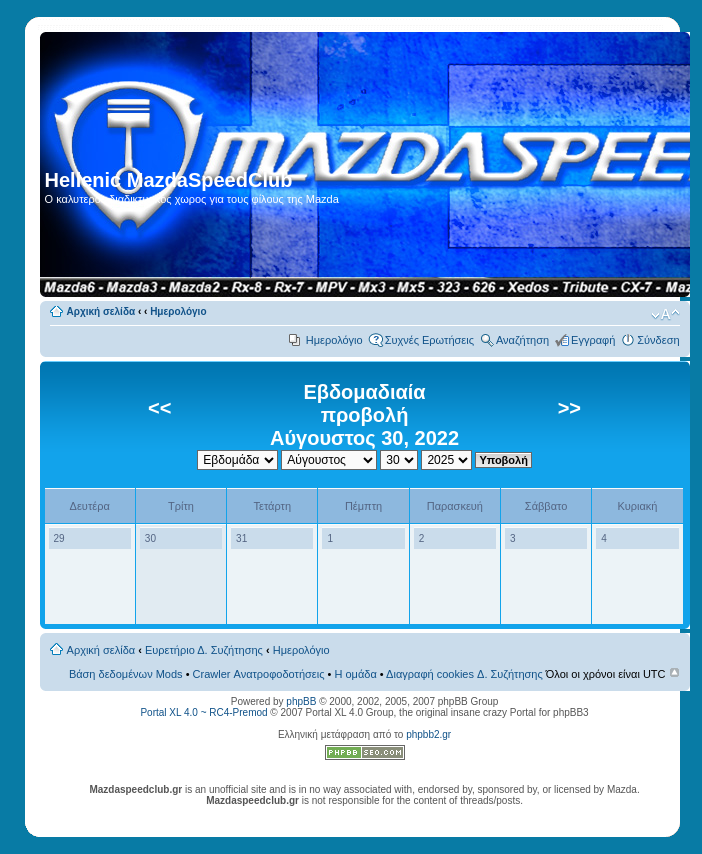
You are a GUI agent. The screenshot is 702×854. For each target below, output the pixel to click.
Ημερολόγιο (178, 311)
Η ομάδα (355, 674)
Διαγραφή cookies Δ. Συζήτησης (464, 674)
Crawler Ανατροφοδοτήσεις (259, 674)
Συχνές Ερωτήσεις (429, 340)
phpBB (301, 701)
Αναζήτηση (522, 340)
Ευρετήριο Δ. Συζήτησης (204, 650)
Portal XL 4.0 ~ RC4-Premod (203, 712)
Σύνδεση (658, 340)
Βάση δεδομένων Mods (126, 674)
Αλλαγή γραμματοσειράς (665, 315)
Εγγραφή (593, 340)
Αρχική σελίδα (101, 311)
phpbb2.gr (428, 734)
